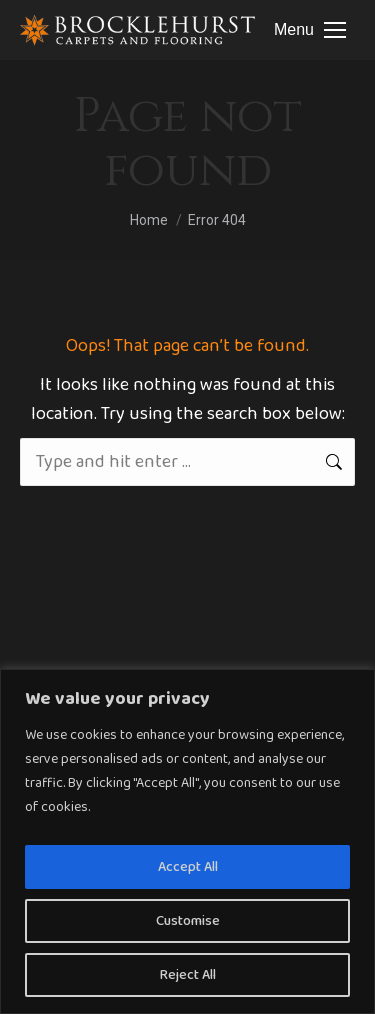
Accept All (188, 867)
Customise (188, 921)
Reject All (188, 975)
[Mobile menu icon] (310, 30)
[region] (187, 841)
